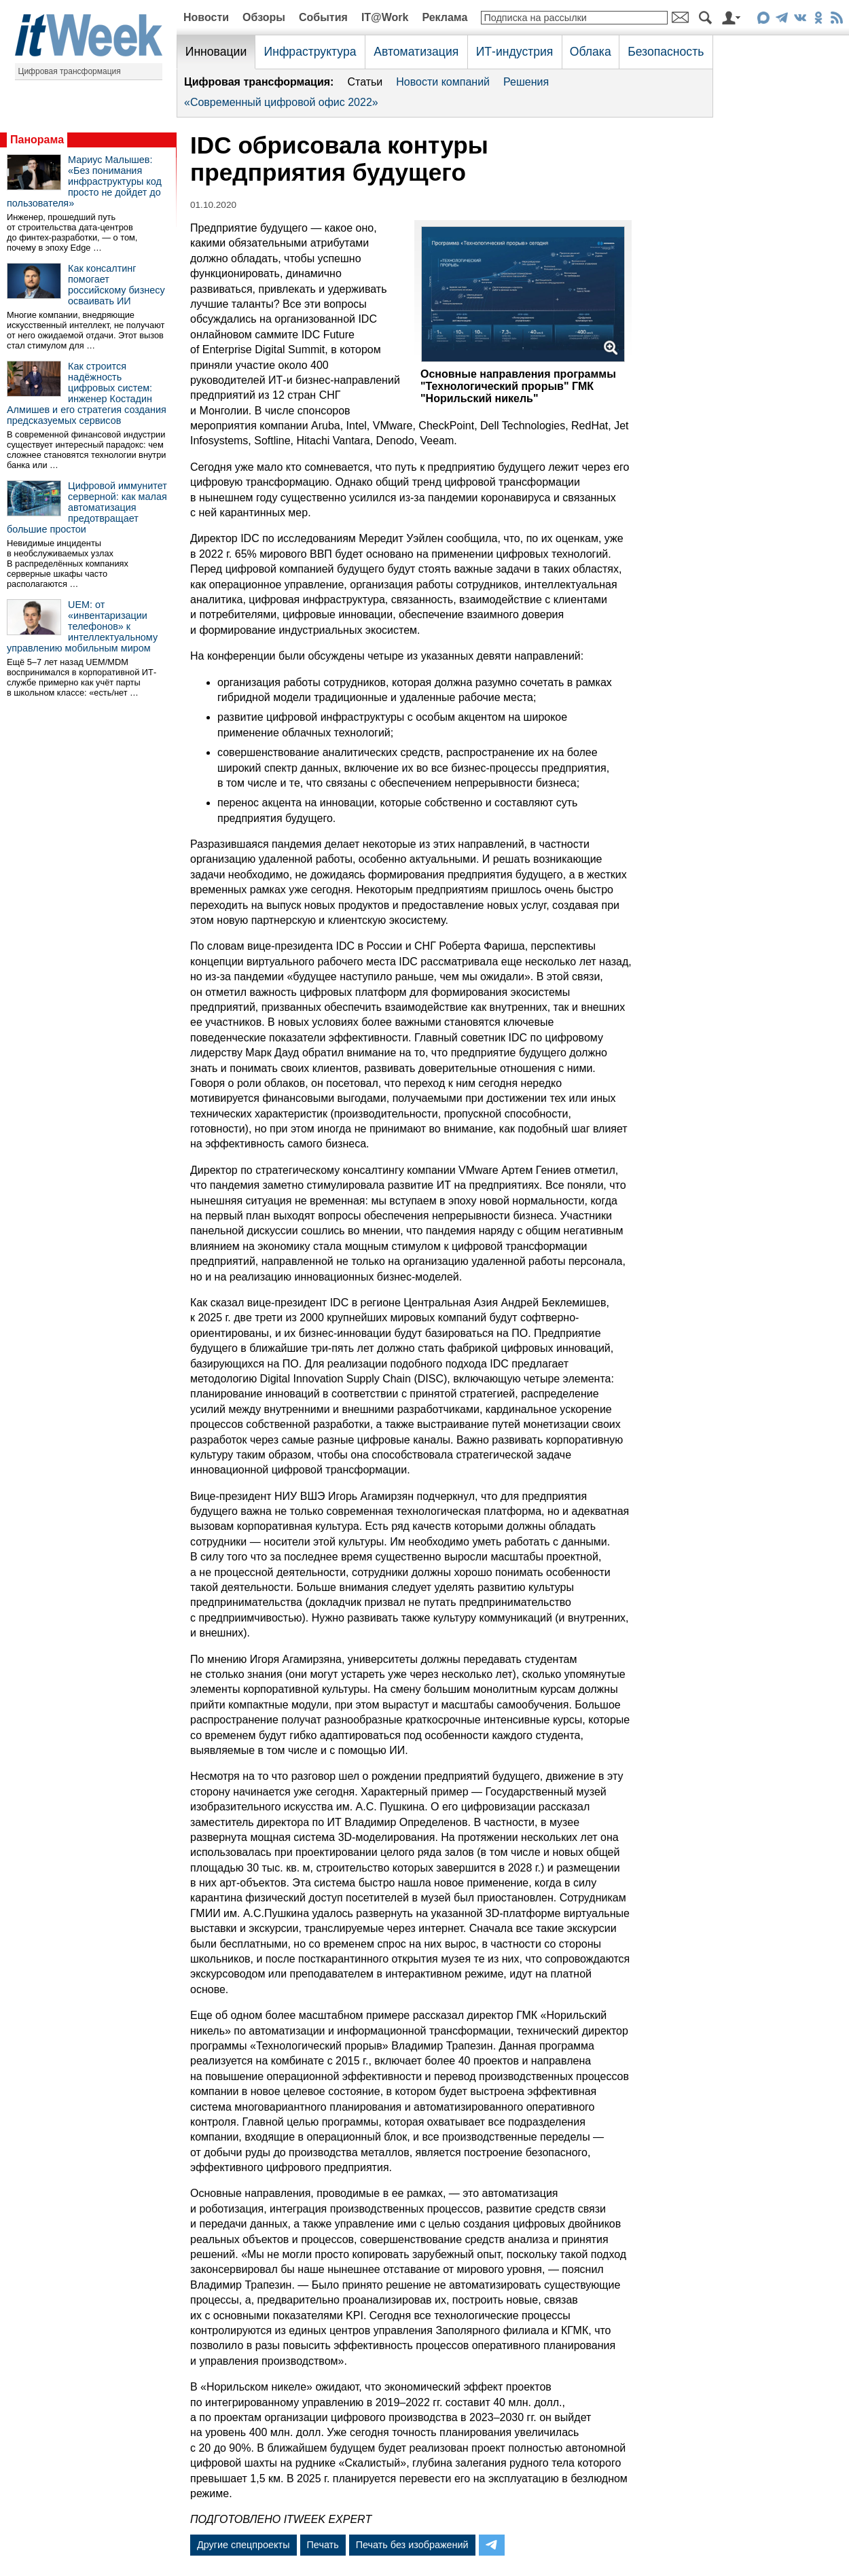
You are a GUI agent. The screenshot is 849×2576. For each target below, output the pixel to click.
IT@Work (385, 17)
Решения (526, 82)
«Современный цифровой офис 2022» (281, 102)
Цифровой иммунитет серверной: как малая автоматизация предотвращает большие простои (87, 507)
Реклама (444, 17)
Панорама (37, 139)
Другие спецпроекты (243, 2544)
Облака (590, 51)
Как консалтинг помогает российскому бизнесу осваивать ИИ (116, 284)
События (323, 17)
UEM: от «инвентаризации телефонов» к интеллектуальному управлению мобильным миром (82, 626)
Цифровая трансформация (69, 71)
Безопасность (666, 51)
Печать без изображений (412, 2544)
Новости (206, 17)
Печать (323, 2544)
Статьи (364, 82)
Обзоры (263, 17)
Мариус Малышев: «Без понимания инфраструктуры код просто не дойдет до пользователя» (84, 181)
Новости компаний (443, 82)
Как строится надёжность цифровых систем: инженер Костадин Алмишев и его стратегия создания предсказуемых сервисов (86, 393)
